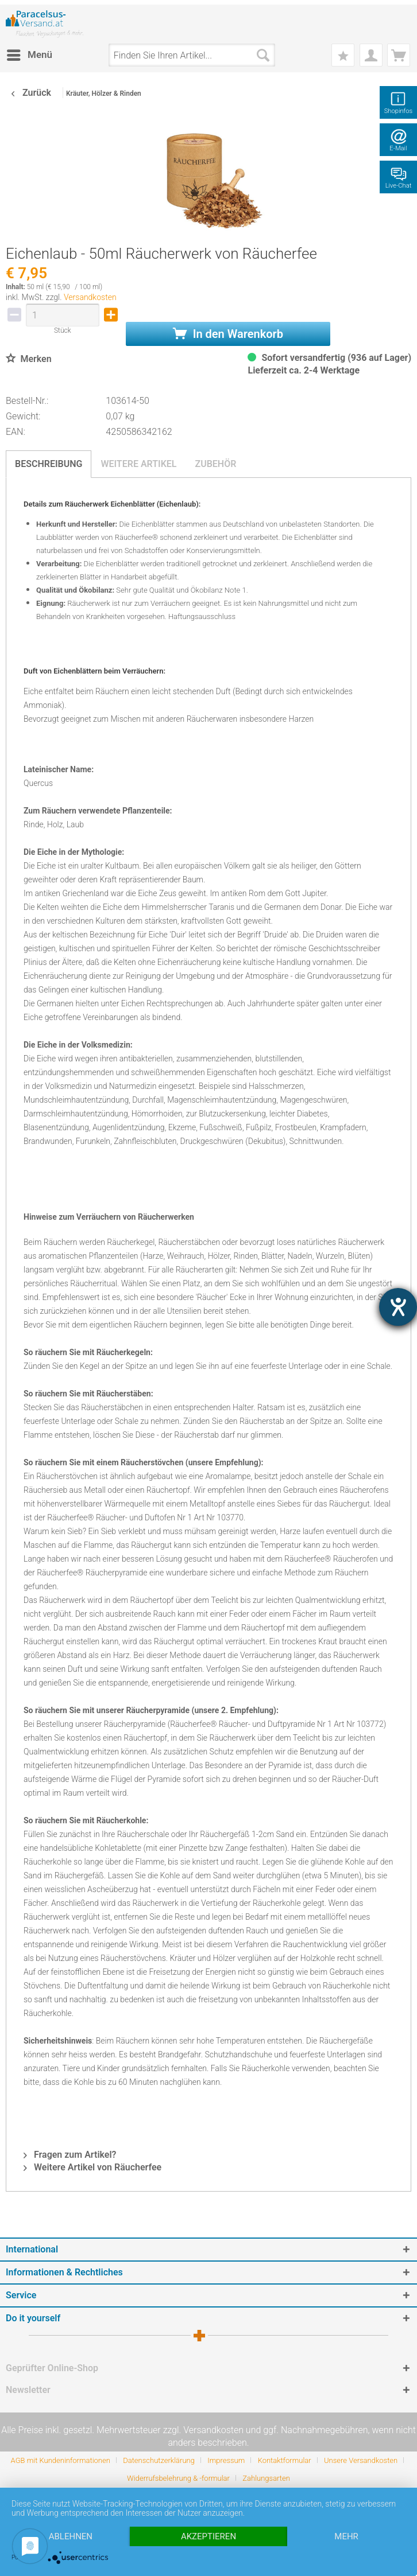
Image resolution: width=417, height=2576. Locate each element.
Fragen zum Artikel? (70, 2154)
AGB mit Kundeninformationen (60, 2460)
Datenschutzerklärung (159, 2460)
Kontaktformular (284, 2460)
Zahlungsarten (266, 2478)
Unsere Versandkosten (360, 2460)
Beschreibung (48, 463)
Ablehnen (70, 2536)
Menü (29, 53)
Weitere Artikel (138, 463)
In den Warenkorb (228, 334)
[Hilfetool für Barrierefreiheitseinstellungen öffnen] (398, 1307)
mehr (346, 2536)
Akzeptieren (208, 2536)
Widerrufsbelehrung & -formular (178, 2478)
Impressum (226, 2460)
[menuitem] (29, 55)
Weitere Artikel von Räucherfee (92, 2167)
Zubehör (215, 463)
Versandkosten (90, 297)
